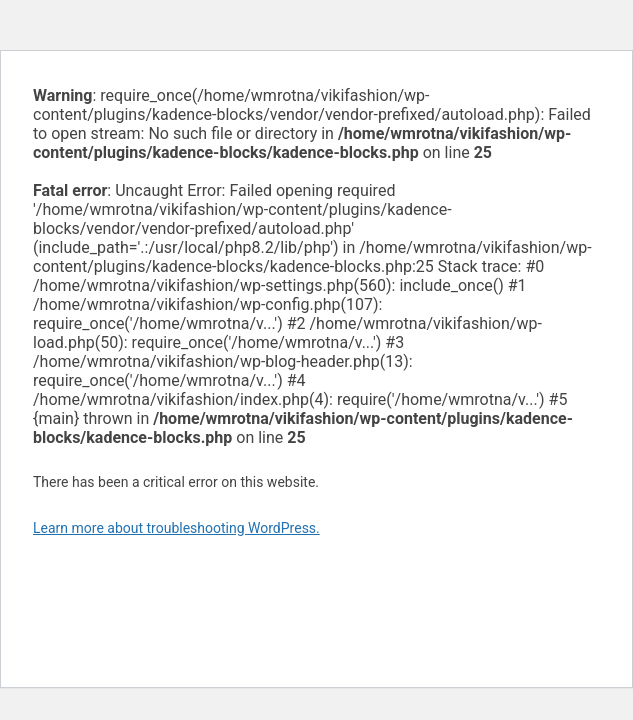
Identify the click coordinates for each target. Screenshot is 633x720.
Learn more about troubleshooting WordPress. (176, 528)
